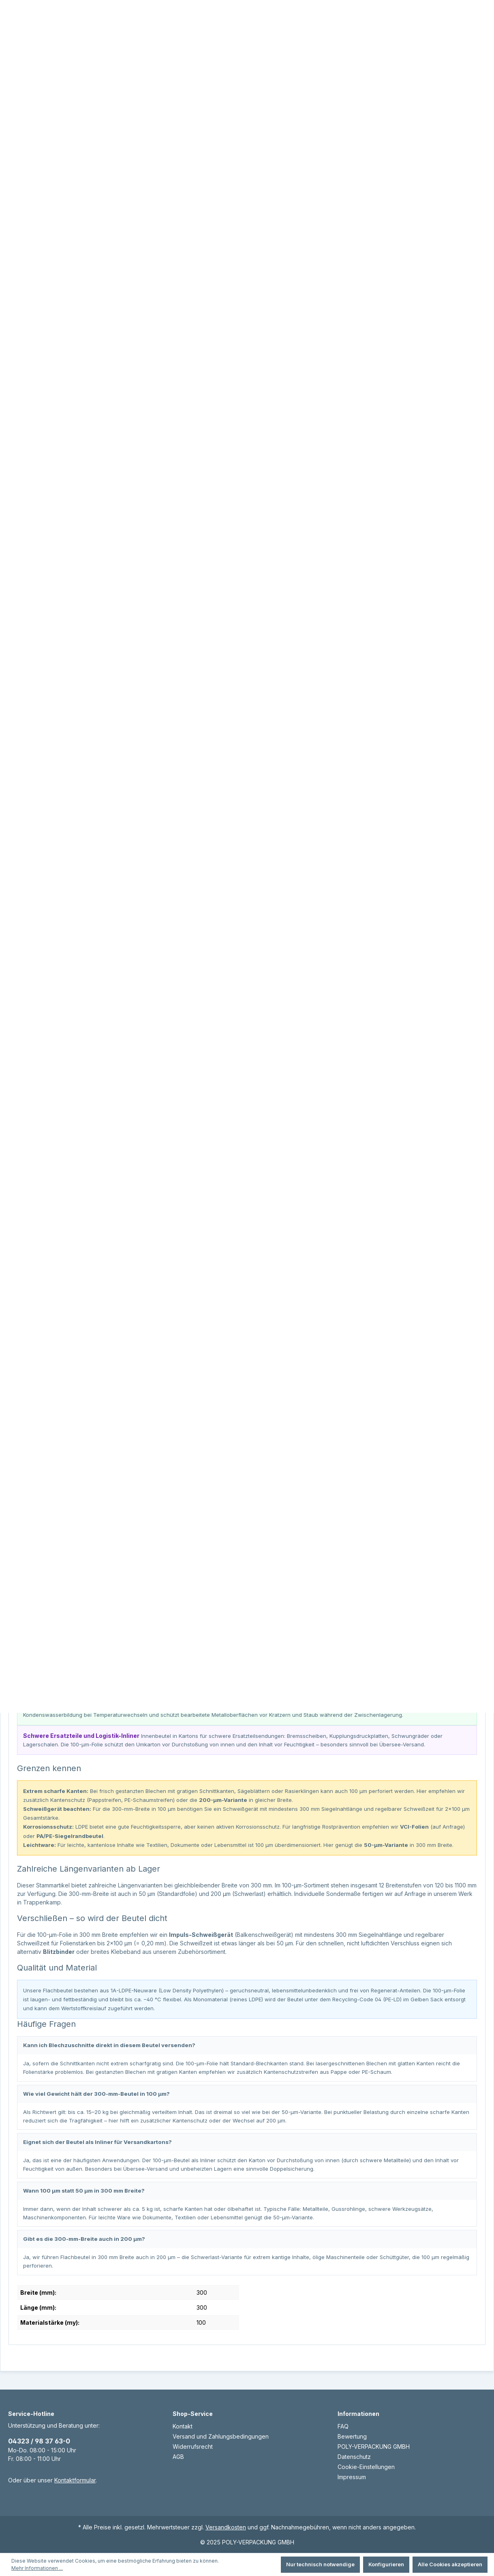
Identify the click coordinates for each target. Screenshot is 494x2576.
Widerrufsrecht (193, 2446)
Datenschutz (354, 2456)
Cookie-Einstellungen (366, 2466)
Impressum (352, 2476)
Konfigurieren (386, 2564)
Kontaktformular (75, 2480)
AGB (178, 2456)
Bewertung (352, 2436)
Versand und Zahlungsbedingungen (221, 2436)
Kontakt (182, 2426)
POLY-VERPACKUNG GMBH (374, 2446)
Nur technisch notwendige (320, 2564)
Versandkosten (225, 2527)
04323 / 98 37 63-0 (39, 2441)
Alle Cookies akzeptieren (450, 2564)
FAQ (343, 2426)
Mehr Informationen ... (37, 2568)
